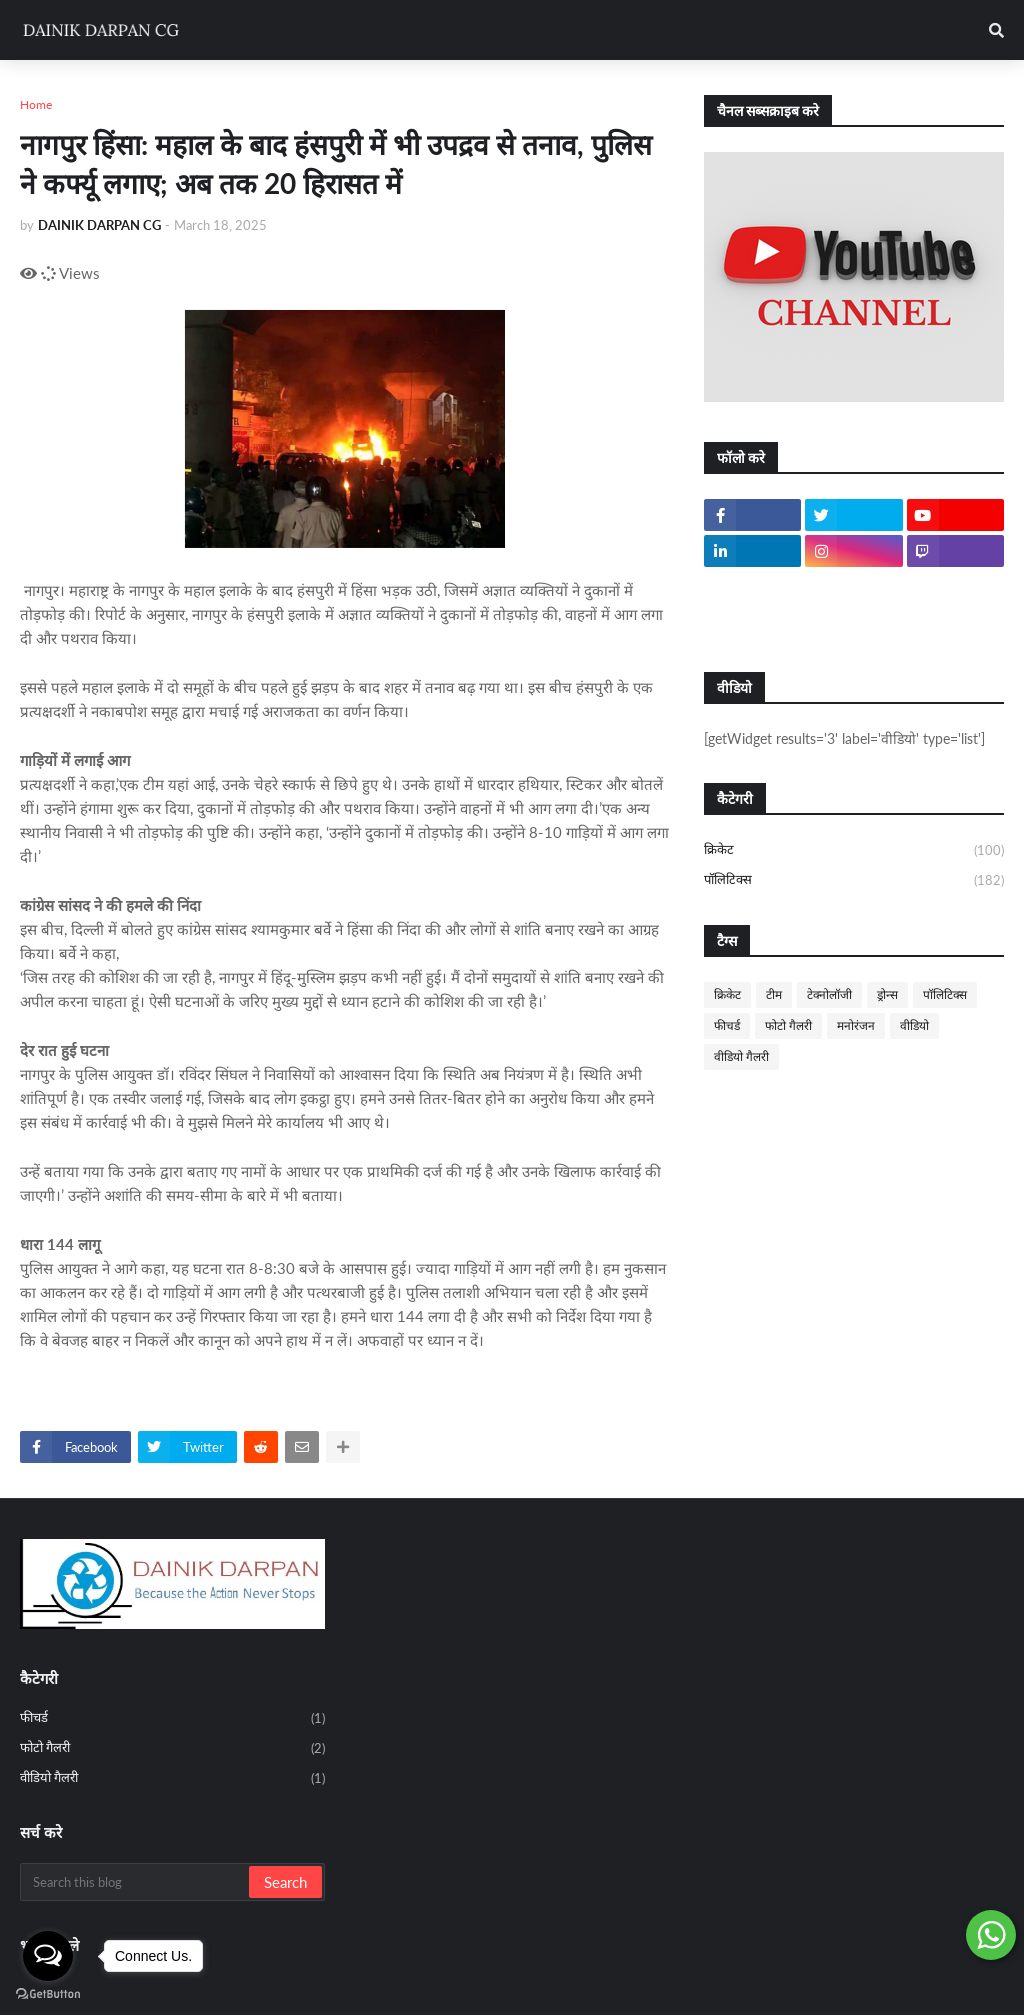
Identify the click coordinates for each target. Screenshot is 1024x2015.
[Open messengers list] (48, 1956)
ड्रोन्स (887, 994)
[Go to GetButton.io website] (48, 1994)
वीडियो (914, 1025)
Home (36, 104)
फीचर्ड (727, 1025)
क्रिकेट (854, 851)
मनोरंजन (856, 1025)
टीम (774, 994)
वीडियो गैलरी (741, 1056)
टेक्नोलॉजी (829, 994)
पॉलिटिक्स (854, 880)
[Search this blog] (136, 1882)
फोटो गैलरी (788, 1025)
